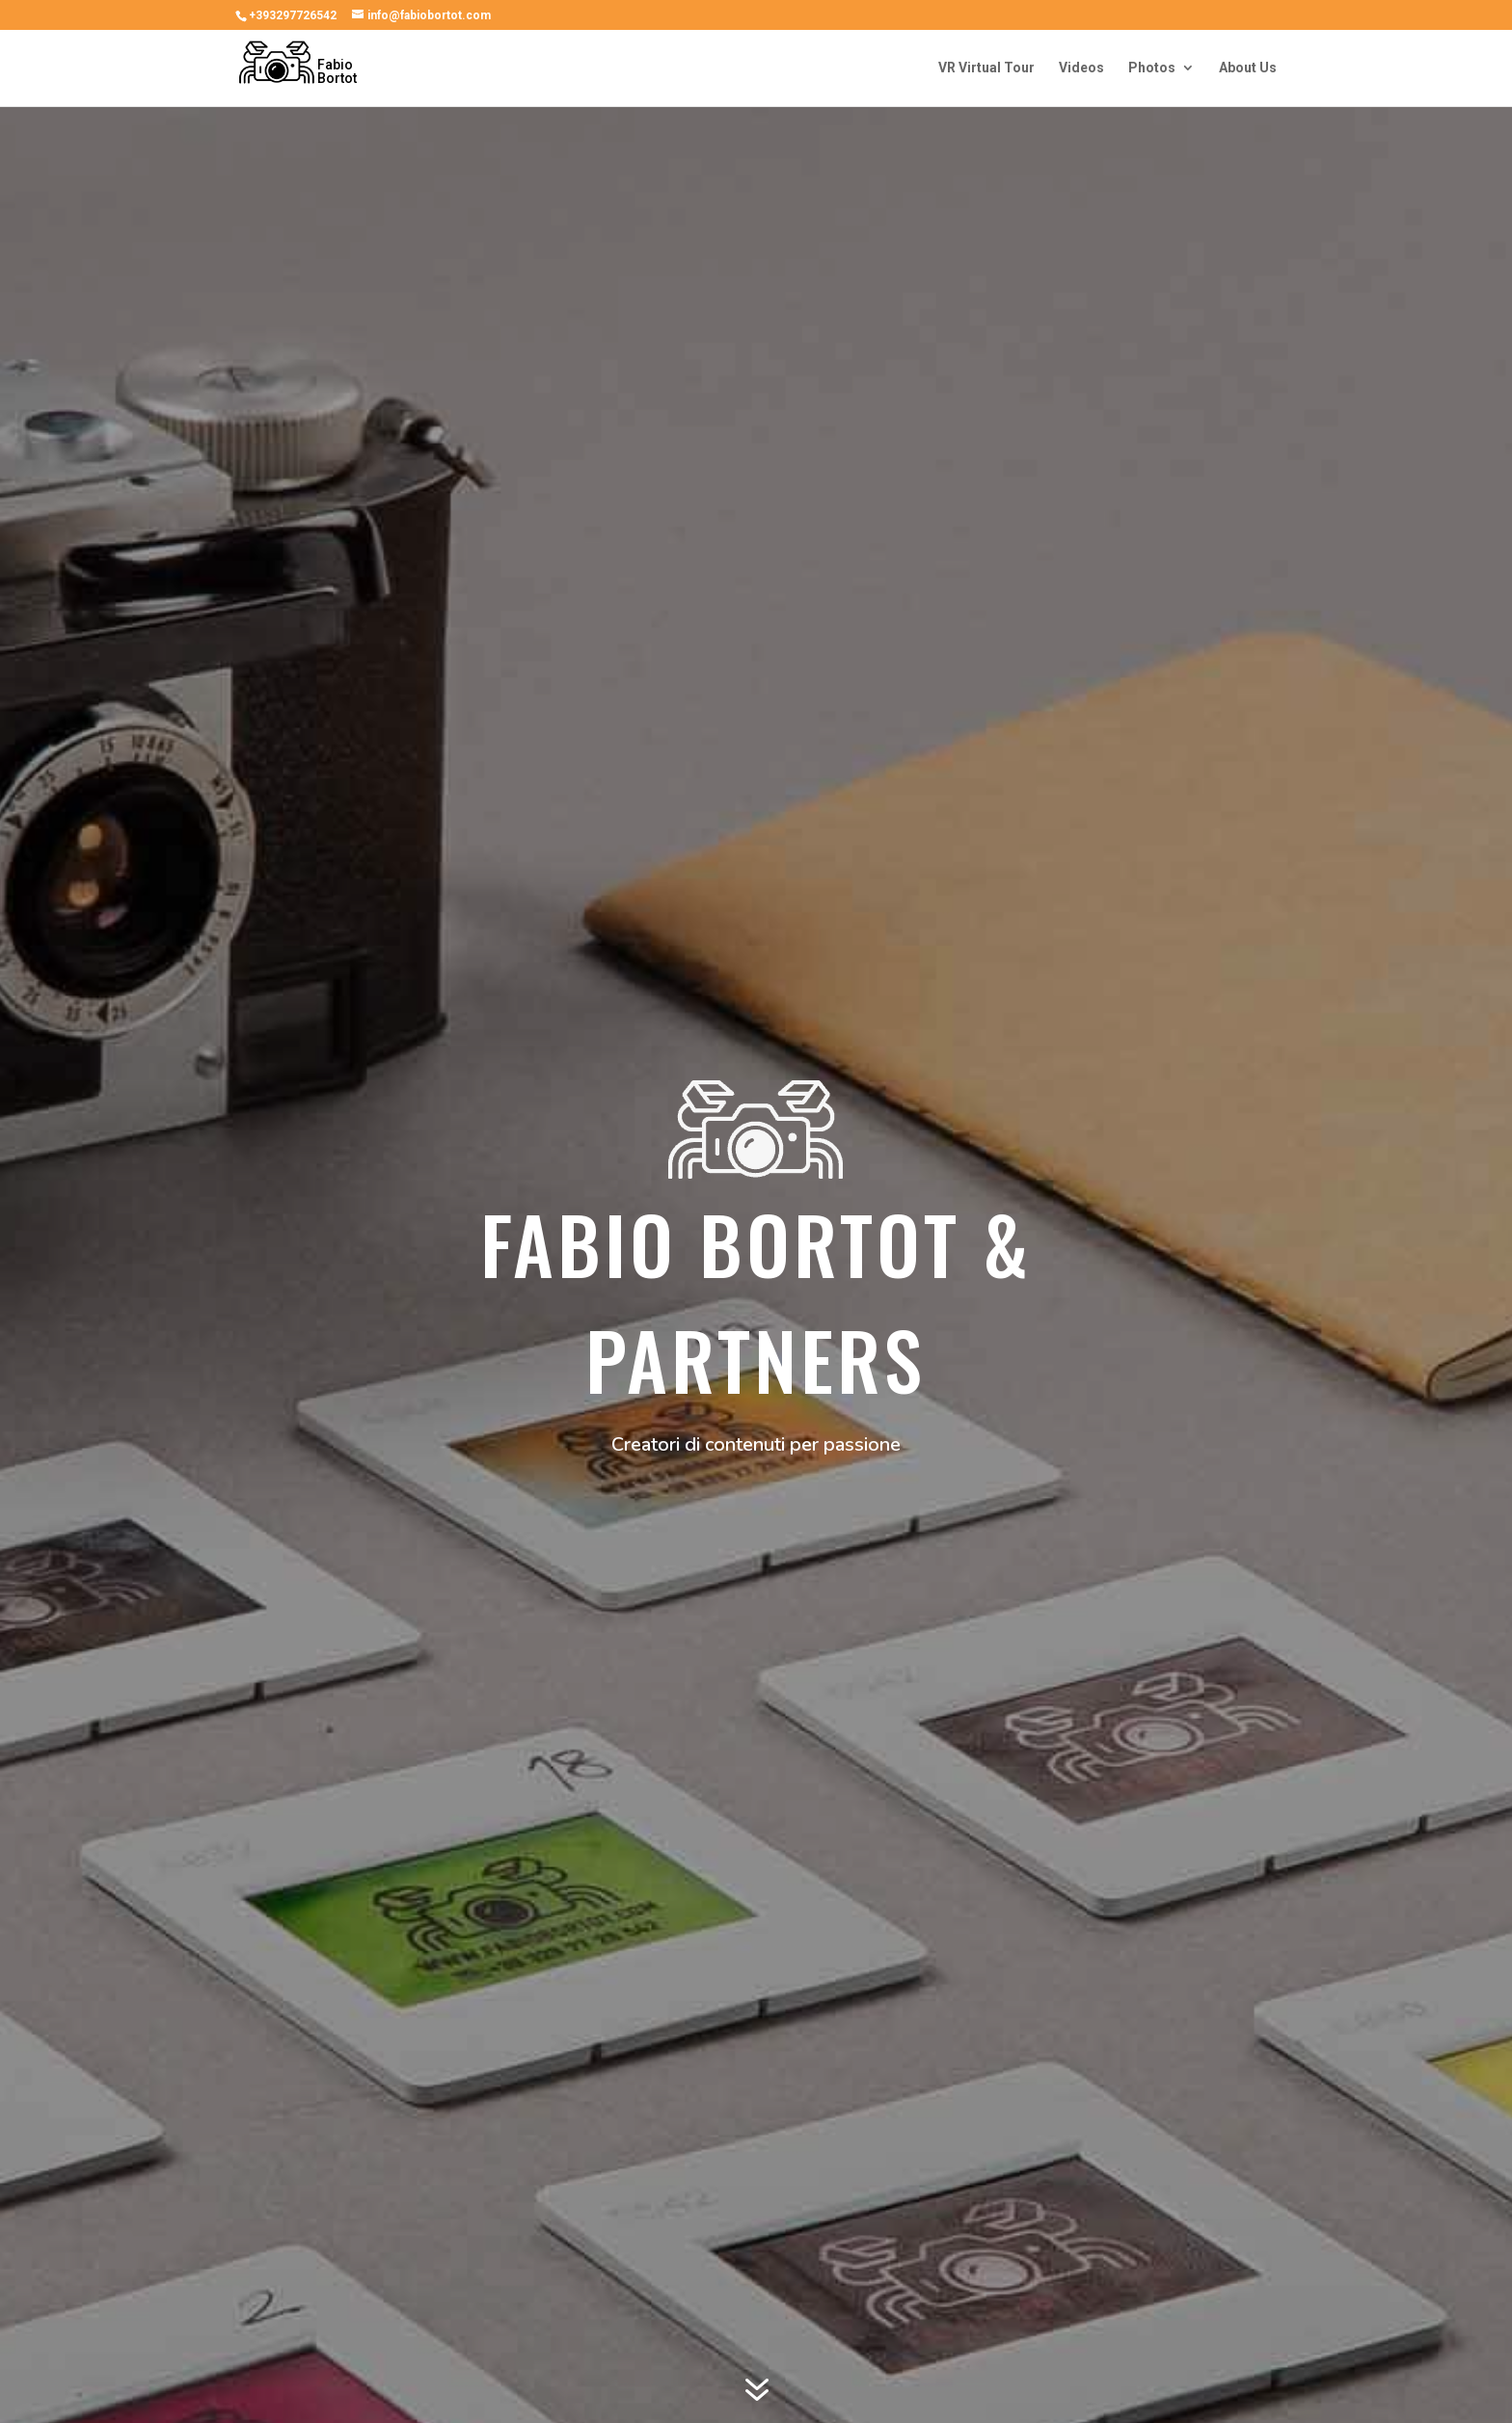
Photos (1151, 68)
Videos (1081, 68)
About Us (1248, 68)
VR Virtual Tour (986, 68)
